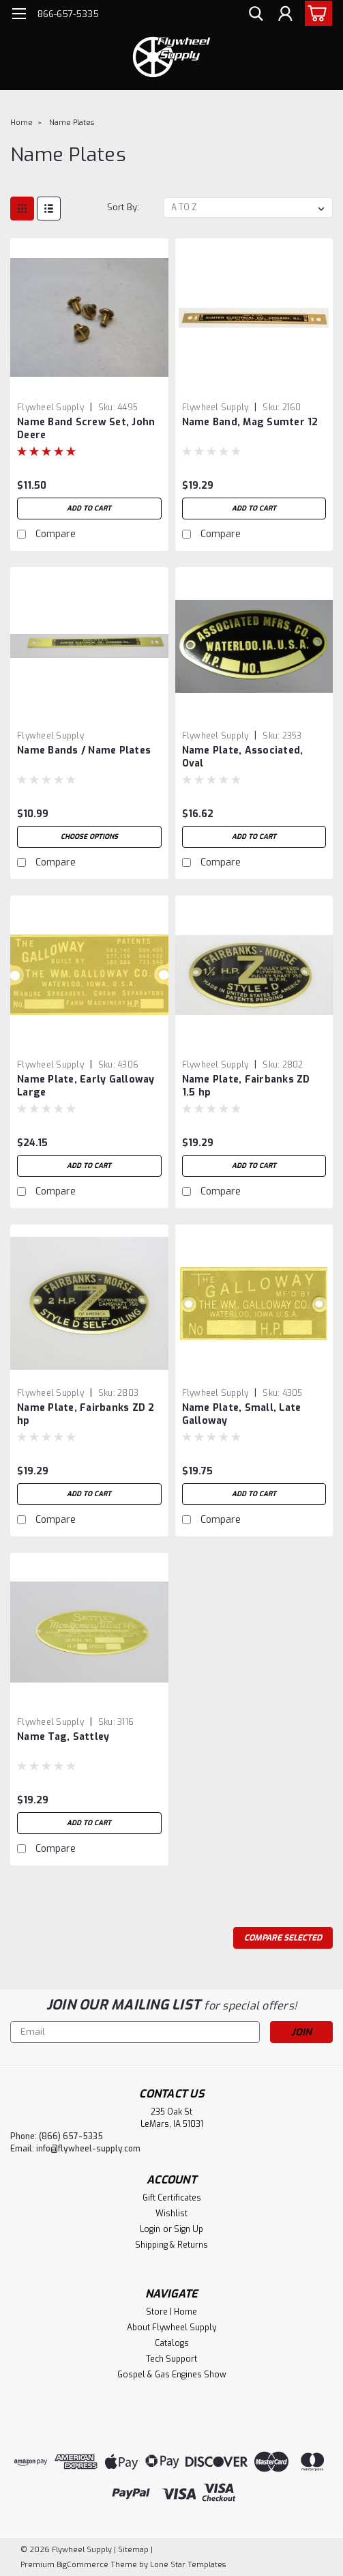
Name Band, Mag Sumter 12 (250, 422)
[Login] (285, 15)
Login (150, 2229)
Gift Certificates (172, 2197)
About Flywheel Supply (171, 2327)
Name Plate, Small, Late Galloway (241, 1414)
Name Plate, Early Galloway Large (86, 1086)
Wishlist (171, 2213)
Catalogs (172, 2343)
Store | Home (171, 2311)
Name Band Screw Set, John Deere (86, 429)
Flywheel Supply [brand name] (50, 407)
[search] (254, 15)
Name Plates (71, 122)
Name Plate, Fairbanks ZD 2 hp (86, 1414)
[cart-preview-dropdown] (315, 13)
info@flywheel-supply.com (88, 2148)
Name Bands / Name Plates (84, 750)
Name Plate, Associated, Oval (242, 757)
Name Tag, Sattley (63, 1736)
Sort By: (123, 207)
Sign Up (188, 2229)
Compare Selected (283, 1937)
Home (21, 122)
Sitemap (133, 2550)
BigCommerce (82, 2565)
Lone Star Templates (188, 2565)
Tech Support (171, 2358)
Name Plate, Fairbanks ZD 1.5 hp (246, 1086)
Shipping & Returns (171, 2244)
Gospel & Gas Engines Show (171, 2374)
